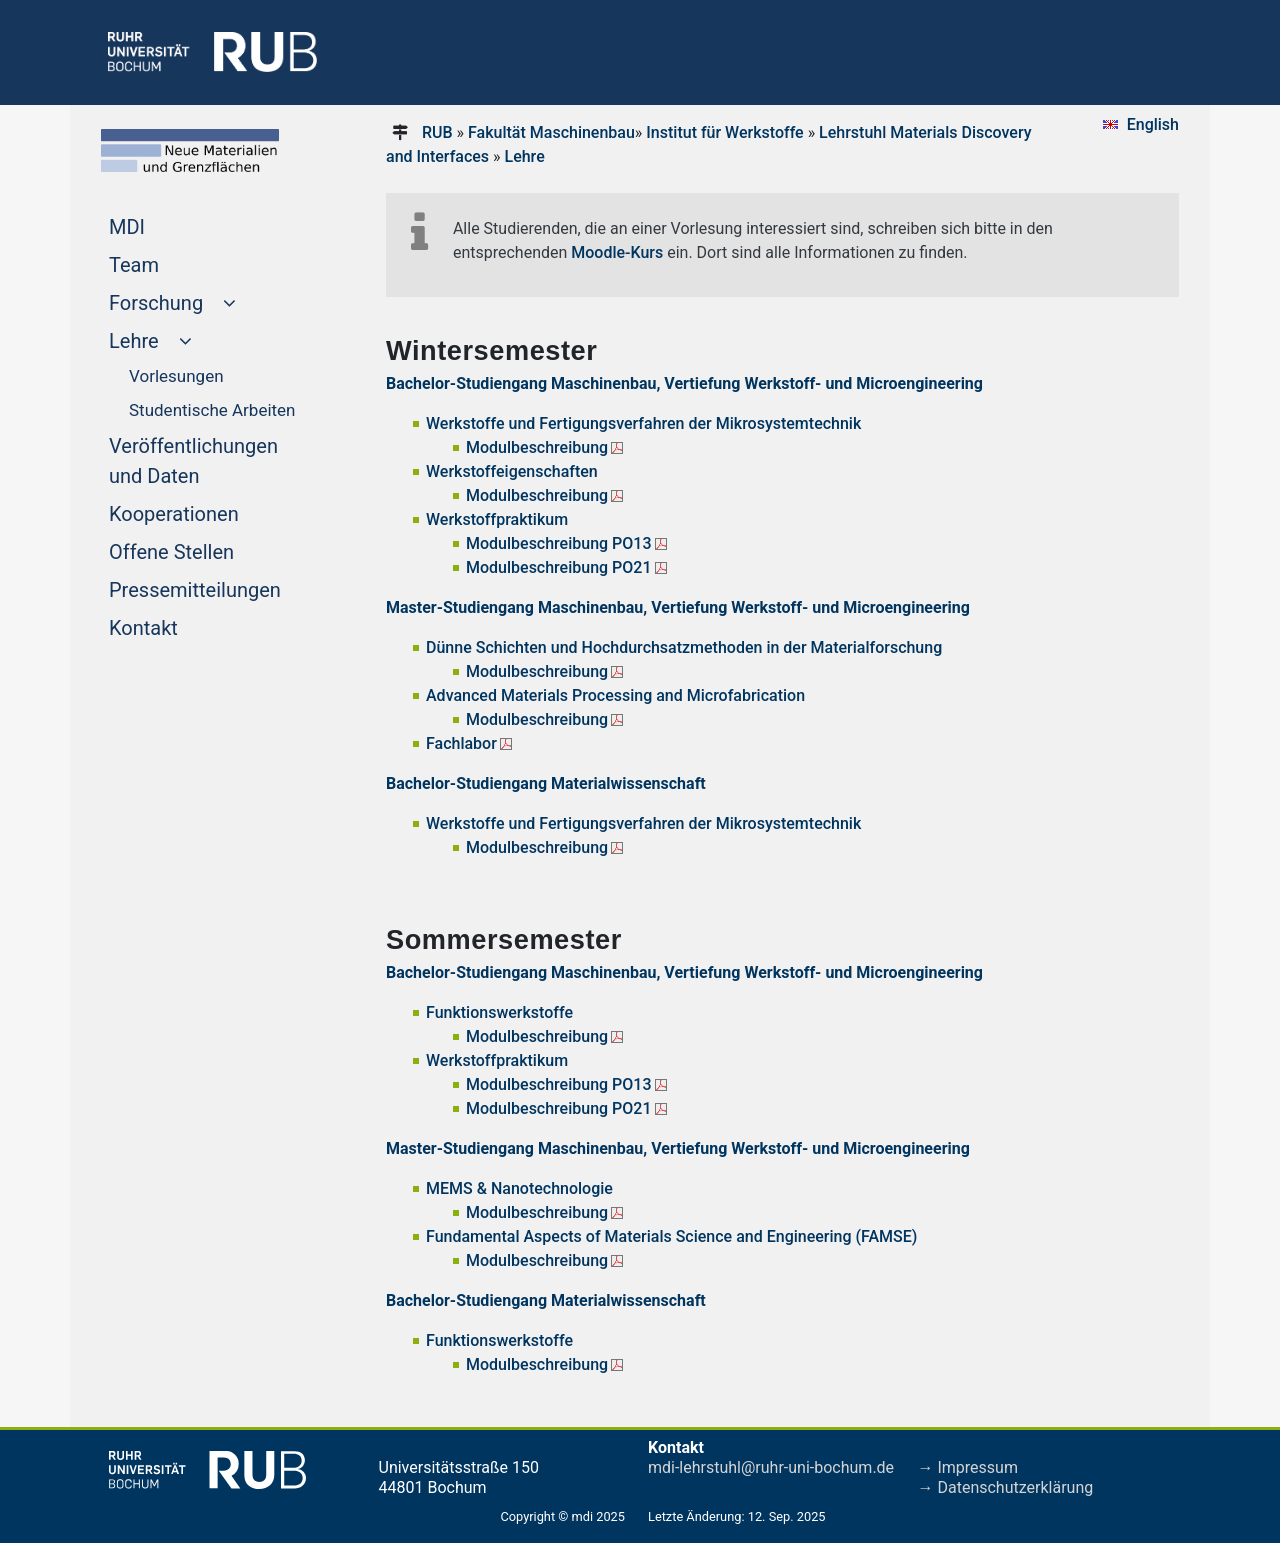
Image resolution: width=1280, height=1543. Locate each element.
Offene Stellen (209, 550)
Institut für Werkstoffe (724, 132)
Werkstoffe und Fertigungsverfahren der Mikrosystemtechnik (643, 423)
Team (172, 263)
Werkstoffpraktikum (497, 519)
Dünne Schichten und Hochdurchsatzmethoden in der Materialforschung (684, 647)
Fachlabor (461, 743)
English (1153, 124)
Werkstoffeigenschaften (512, 471)
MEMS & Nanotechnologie (519, 1188)
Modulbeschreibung (537, 447)
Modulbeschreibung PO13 (559, 543)
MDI (165, 225)
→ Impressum (968, 1467)
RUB (437, 132)
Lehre (525, 156)
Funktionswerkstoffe (499, 1012)
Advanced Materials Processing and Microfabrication (615, 695)
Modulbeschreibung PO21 (559, 567)
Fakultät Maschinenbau (551, 132)
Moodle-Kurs (617, 252)
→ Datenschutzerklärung (1006, 1487)
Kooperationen (212, 512)
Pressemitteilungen (216, 588)
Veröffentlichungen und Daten (193, 461)
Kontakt (181, 626)
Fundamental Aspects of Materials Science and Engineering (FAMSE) (673, 1236)
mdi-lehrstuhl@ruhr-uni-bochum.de (771, 1467)
